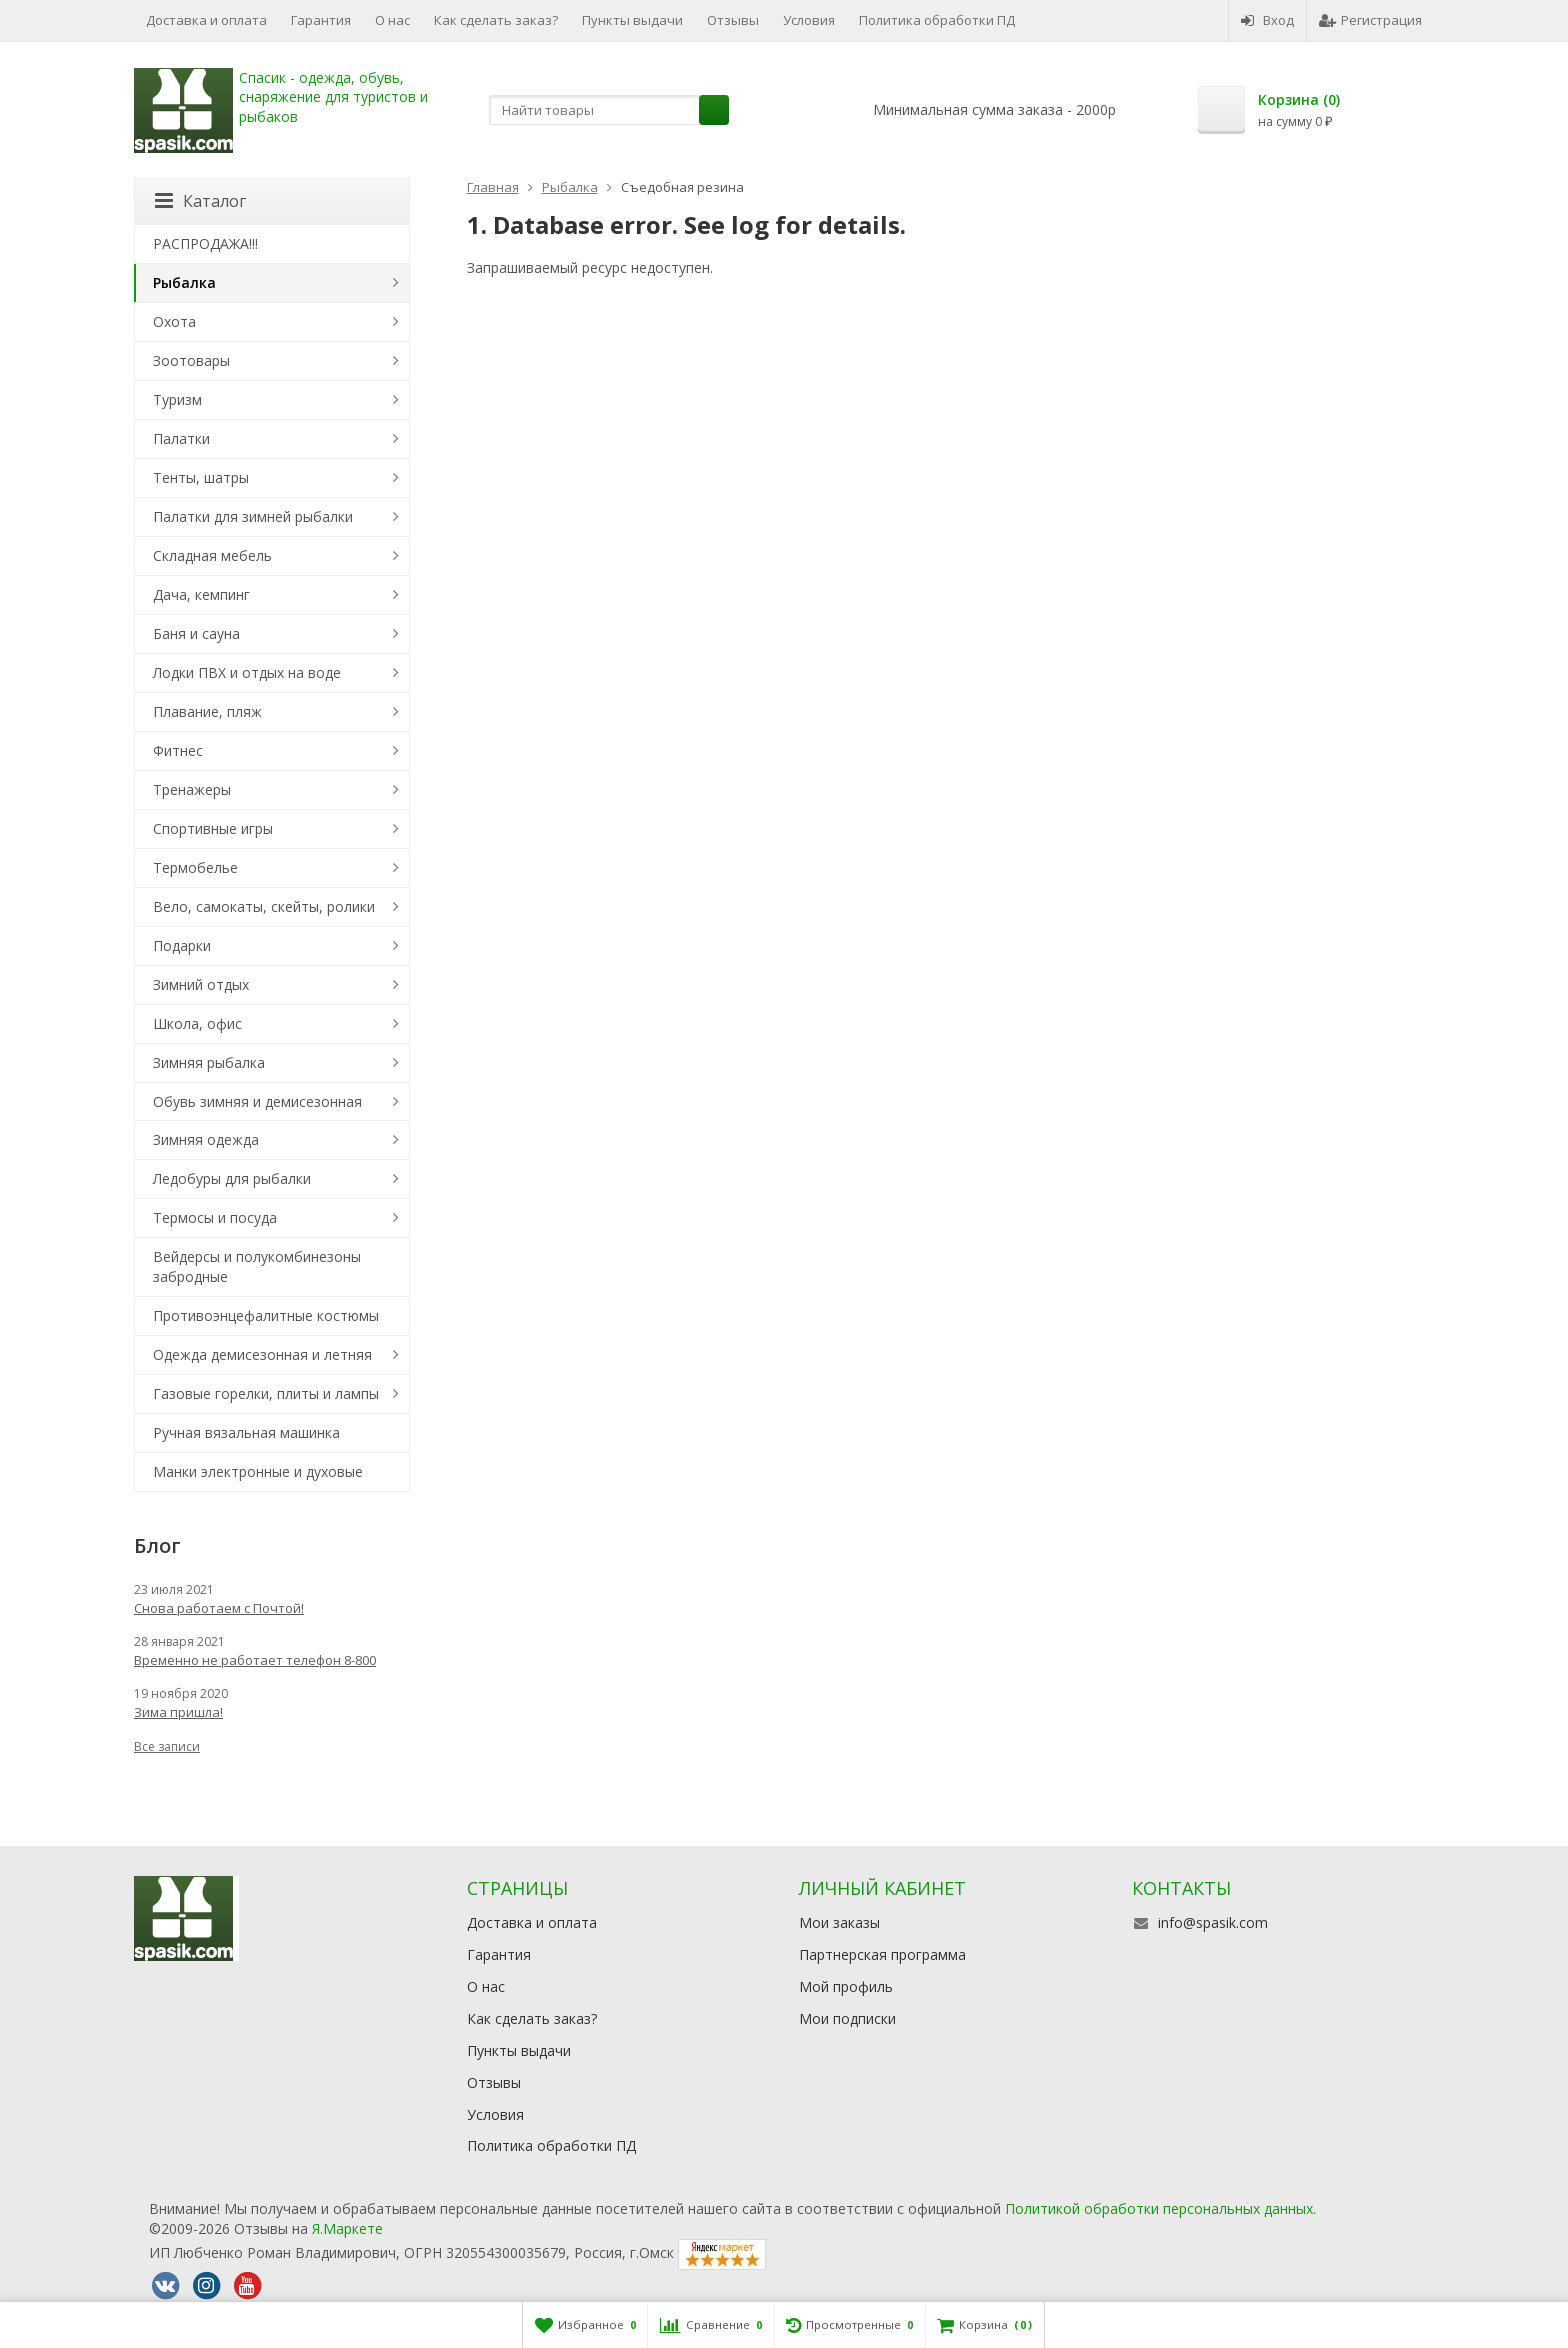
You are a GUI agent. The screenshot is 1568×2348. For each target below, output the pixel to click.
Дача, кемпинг (201, 594)
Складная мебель (212, 555)
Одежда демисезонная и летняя (262, 1354)
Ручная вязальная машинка (246, 1432)
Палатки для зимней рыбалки (253, 516)
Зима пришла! (178, 1712)
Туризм (177, 399)
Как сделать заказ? (496, 20)
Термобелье (195, 867)
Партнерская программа (882, 1954)
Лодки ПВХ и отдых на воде (247, 672)
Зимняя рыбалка (209, 1062)
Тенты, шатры (201, 477)
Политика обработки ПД (937, 20)
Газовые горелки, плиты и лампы (266, 1393)
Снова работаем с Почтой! (219, 1608)
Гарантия (321, 20)
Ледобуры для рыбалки (232, 1178)
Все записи (167, 1746)
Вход (1267, 20)
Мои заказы (839, 1922)
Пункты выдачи (632, 20)
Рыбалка (184, 282)
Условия (809, 20)
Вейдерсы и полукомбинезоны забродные (257, 1266)
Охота (174, 321)
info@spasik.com (1213, 1922)
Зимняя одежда (206, 1139)
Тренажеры (192, 789)
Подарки (182, 945)
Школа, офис (197, 1023)
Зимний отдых (201, 984)
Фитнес (178, 750)
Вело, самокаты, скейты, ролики (264, 906)
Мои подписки (847, 2018)
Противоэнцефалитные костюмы (266, 1315)
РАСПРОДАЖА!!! (205, 243)
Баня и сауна (196, 633)
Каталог (200, 201)
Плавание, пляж (207, 711)
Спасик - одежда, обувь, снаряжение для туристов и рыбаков (333, 97)
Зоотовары (191, 360)
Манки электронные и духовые (258, 1471)
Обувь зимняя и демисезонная (257, 1101)
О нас (392, 20)
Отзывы (733, 20)
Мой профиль (846, 1986)
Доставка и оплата (206, 20)
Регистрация (1370, 20)
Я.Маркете (347, 2228)
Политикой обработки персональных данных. (1160, 2208)
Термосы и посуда (215, 1217)
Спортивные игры (213, 828)
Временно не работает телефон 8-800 (255, 1660)
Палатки (181, 438)
